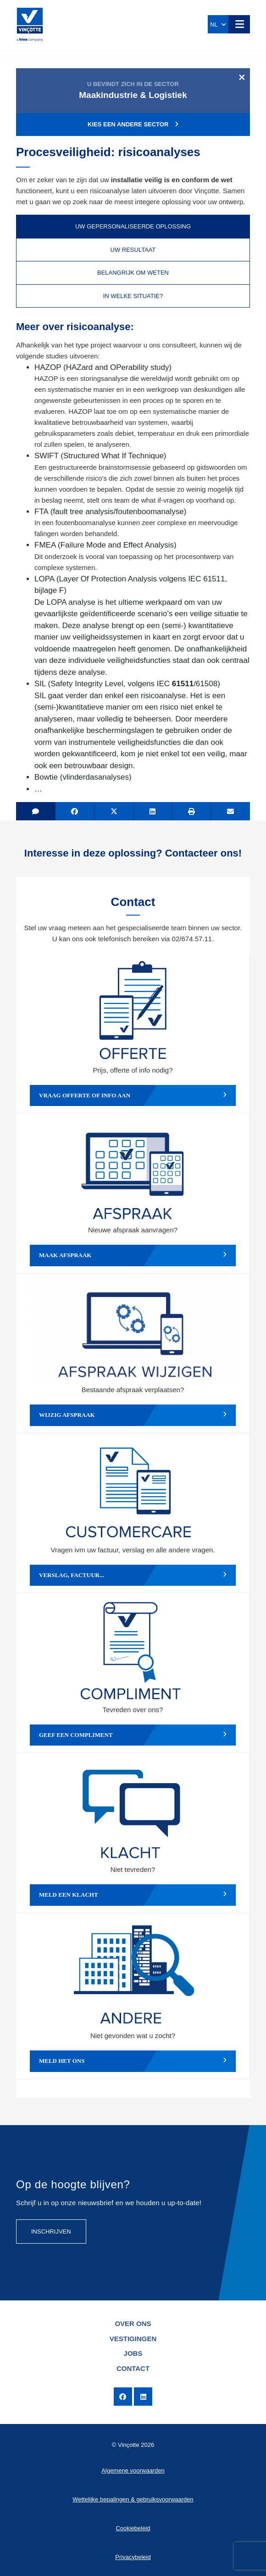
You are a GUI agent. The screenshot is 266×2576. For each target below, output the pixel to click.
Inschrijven (51, 2231)
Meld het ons (133, 2061)
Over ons (133, 2323)
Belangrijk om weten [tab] (133, 272)
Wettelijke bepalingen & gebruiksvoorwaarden (133, 2499)
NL (218, 24)
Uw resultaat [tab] (133, 249)
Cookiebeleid (133, 2528)
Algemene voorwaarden (132, 2470)
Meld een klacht (133, 1894)
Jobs (133, 2353)
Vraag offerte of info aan (133, 1095)
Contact (133, 2368)
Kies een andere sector (133, 124)
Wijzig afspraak (133, 1415)
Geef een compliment (133, 1735)
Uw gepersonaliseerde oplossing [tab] (133, 226)
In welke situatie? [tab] (133, 296)
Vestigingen (133, 2339)
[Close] (241, 77)
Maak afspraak (133, 1255)
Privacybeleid (132, 2557)
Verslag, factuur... (133, 1575)
